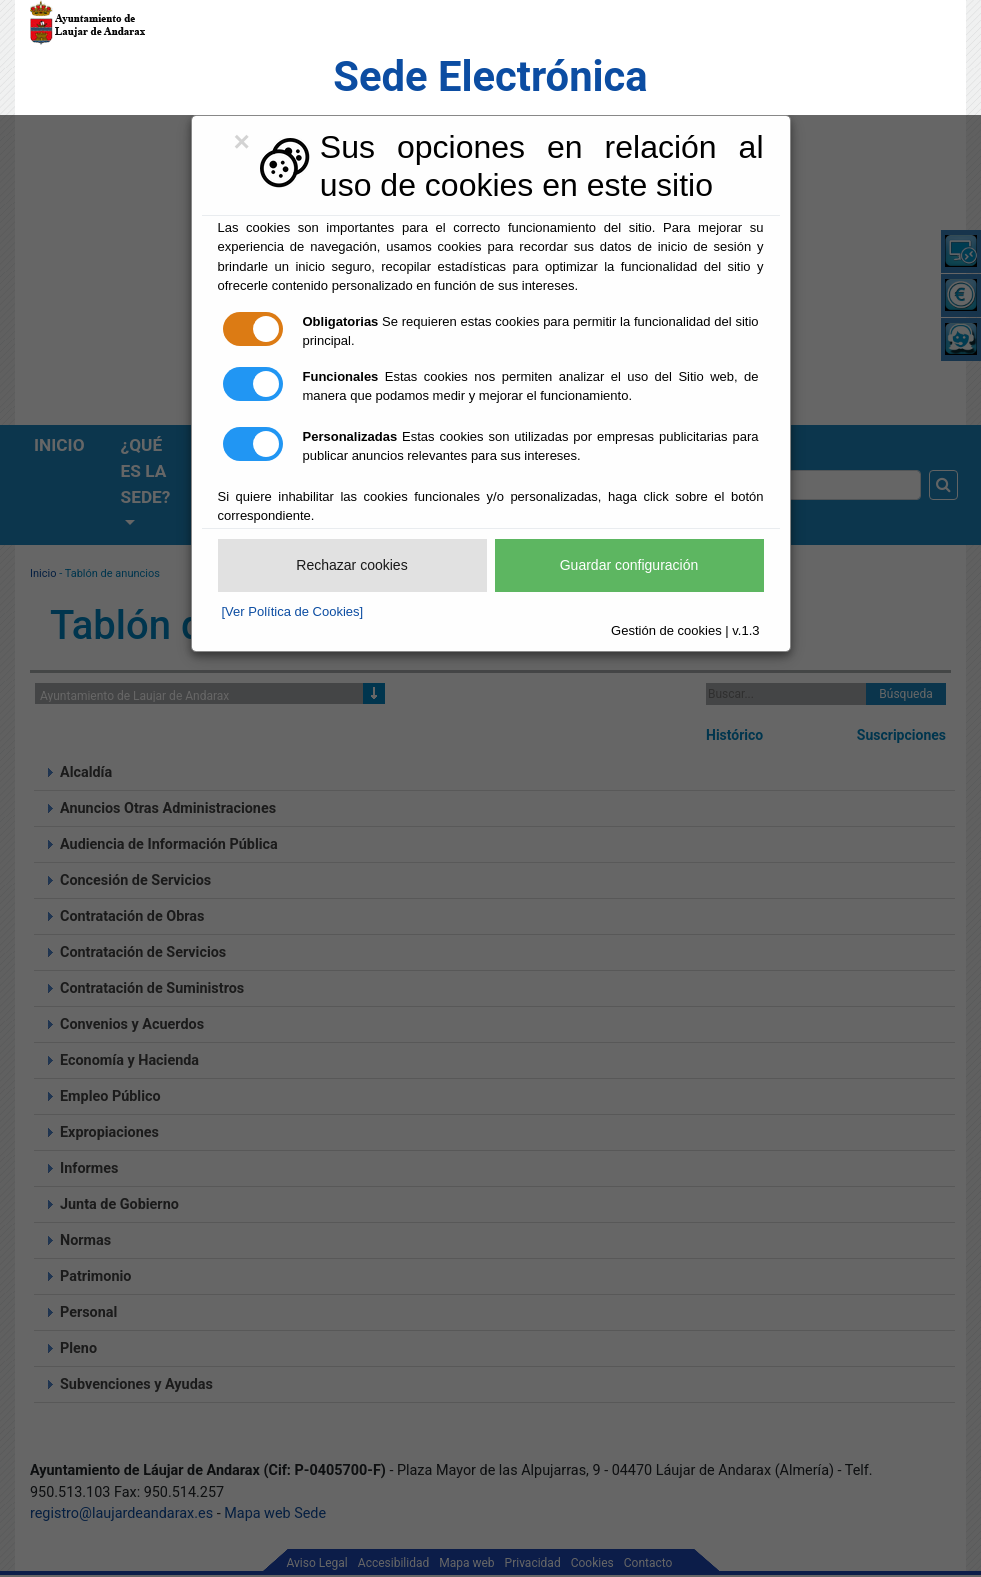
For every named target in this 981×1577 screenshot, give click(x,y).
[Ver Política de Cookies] (293, 611)
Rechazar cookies (351, 565)
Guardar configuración (629, 565)
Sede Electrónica (490, 76)
